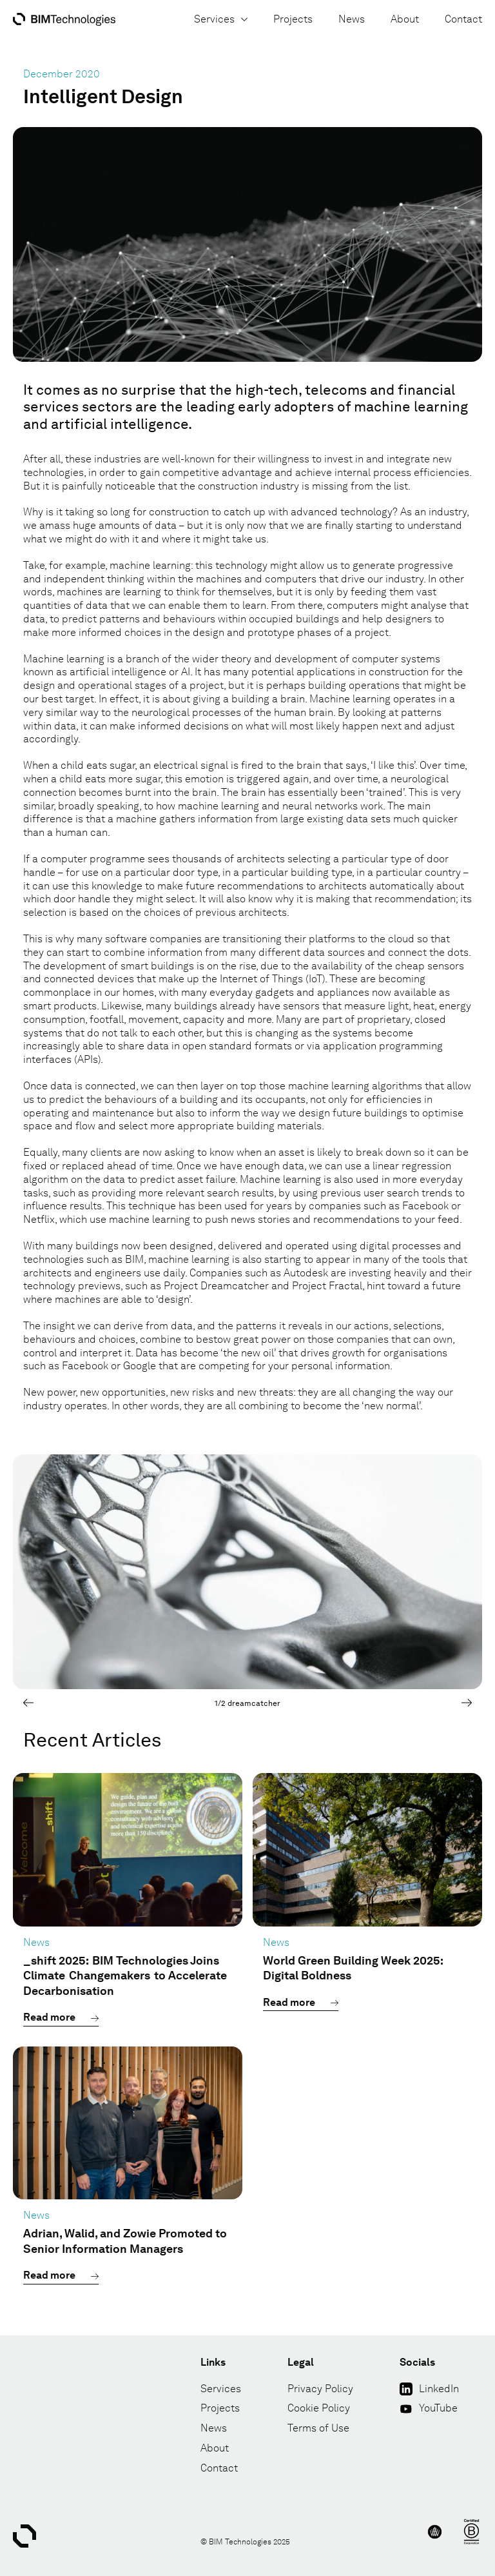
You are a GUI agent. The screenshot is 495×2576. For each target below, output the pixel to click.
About (405, 19)
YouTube (438, 2408)
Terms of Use (318, 2428)
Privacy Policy (320, 2389)
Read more (49, 2017)
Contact (463, 19)
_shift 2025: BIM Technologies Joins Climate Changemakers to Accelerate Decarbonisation (125, 1975)
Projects (293, 19)
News (351, 19)
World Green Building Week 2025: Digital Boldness (353, 1968)
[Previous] (28, 1703)
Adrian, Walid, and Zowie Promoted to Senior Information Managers (125, 2240)
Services (221, 19)
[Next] (466, 1703)
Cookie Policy (318, 2408)
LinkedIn (439, 2389)
